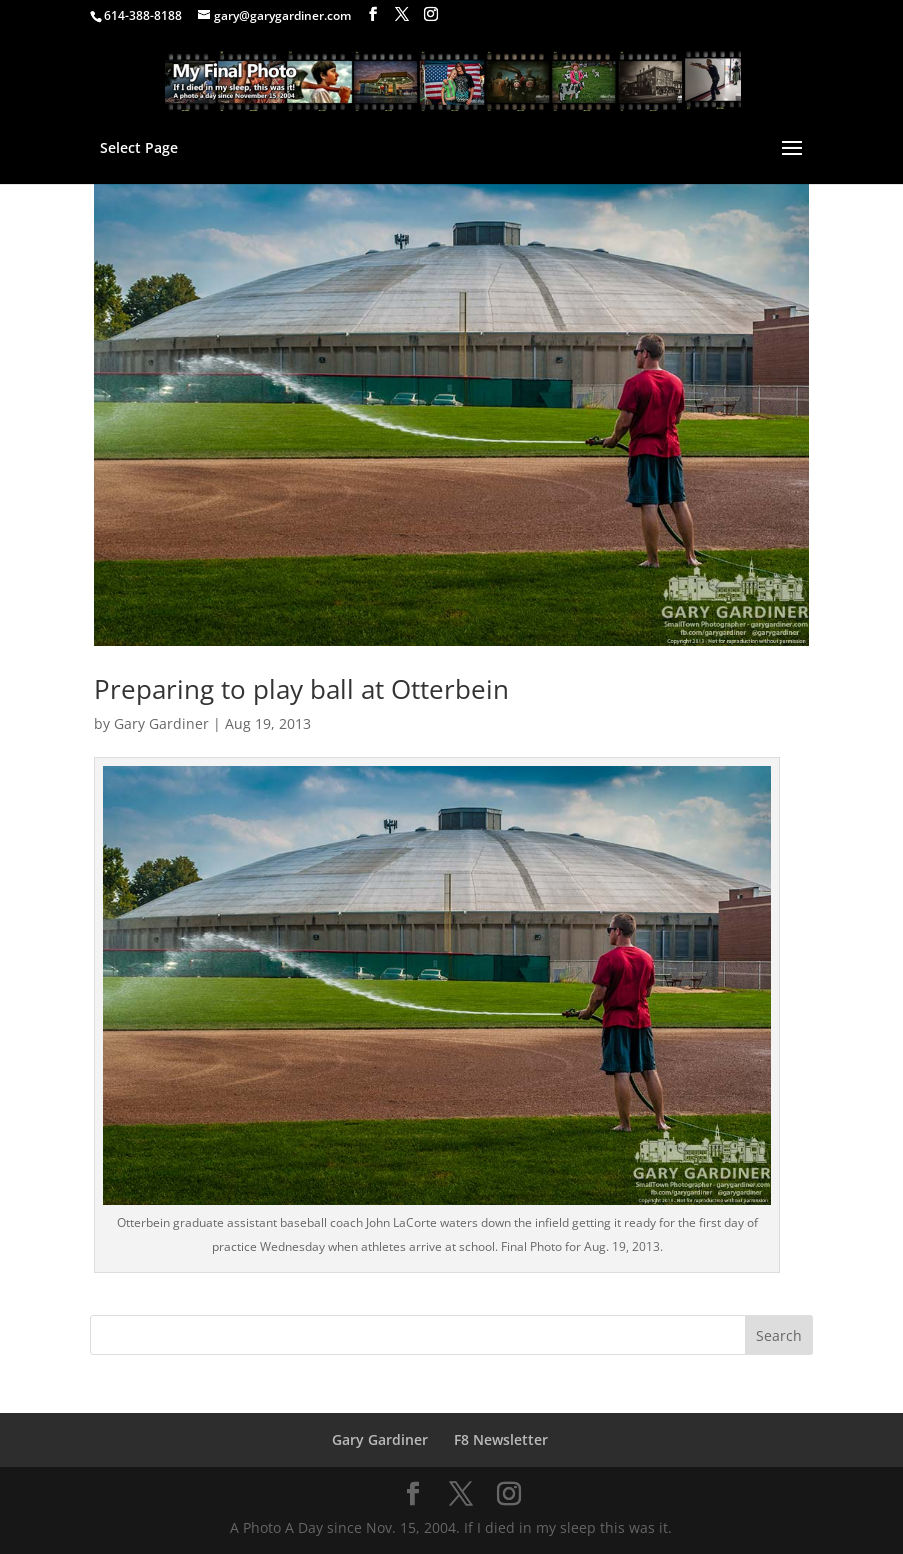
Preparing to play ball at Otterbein (301, 689)
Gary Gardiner (161, 723)
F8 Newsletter (501, 1439)
